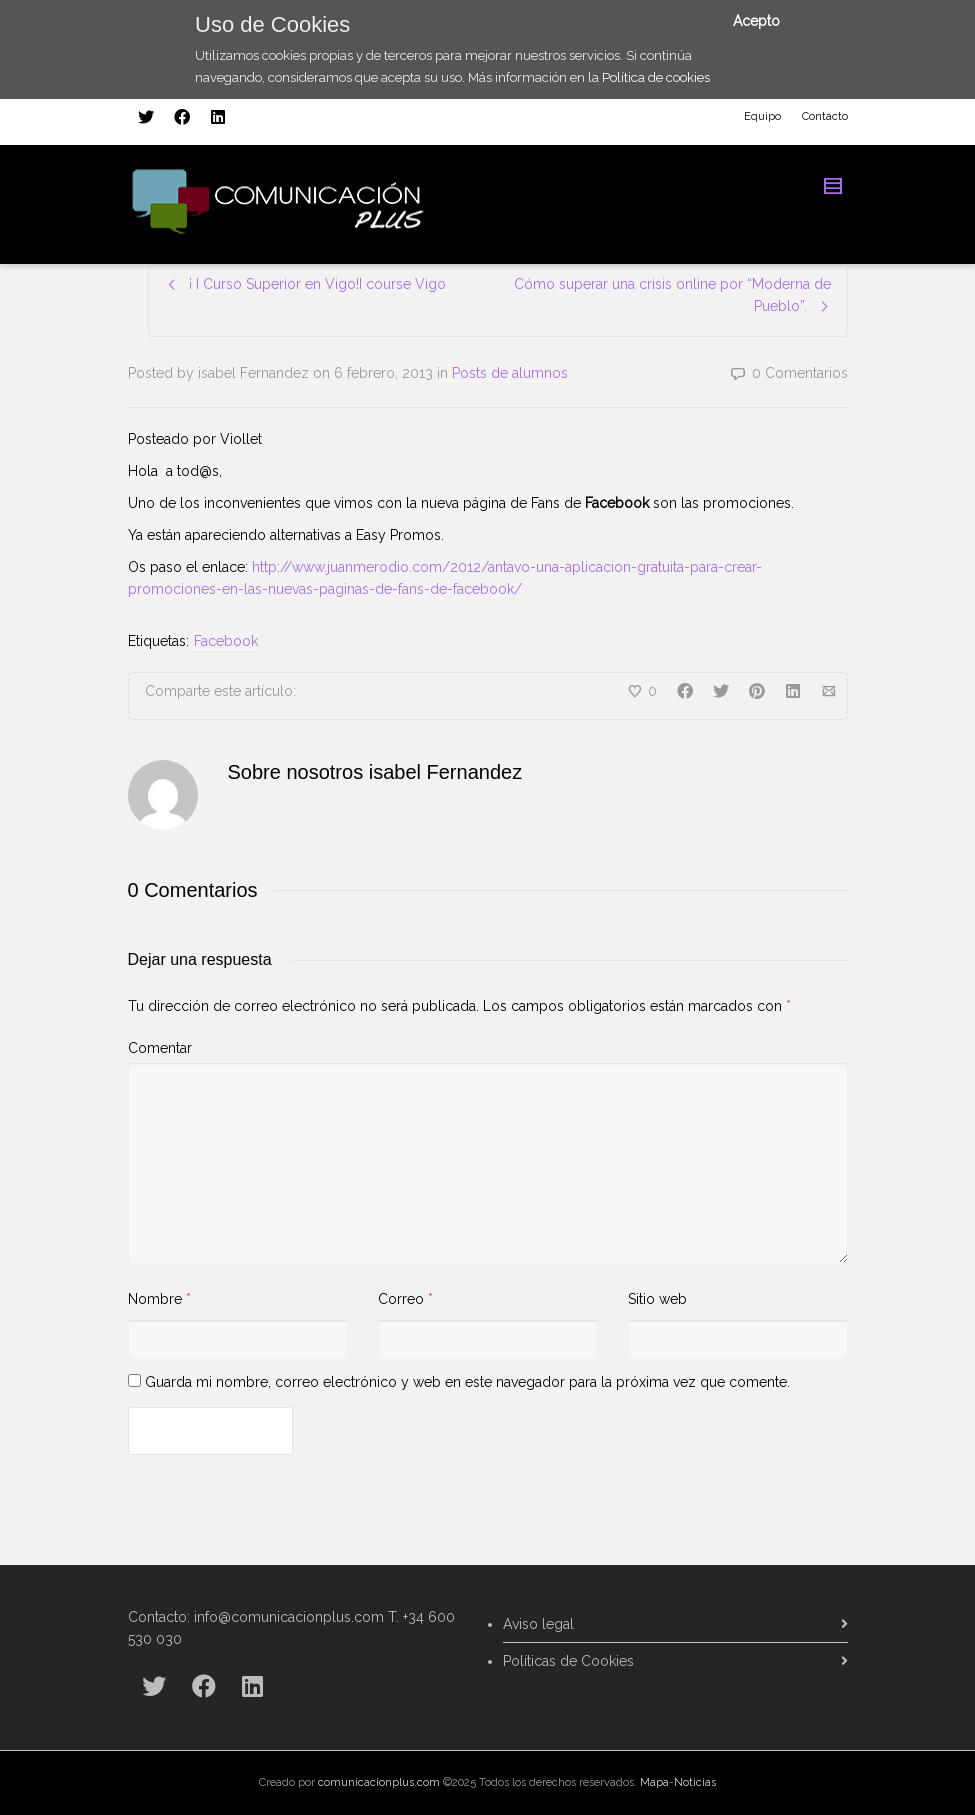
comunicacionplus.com (379, 1782)
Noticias (695, 1782)
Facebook (226, 641)
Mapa (654, 1782)
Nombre (155, 1299)
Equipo (762, 116)
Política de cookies (656, 77)
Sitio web (657, 1299)
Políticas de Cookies (568, 1661)
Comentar (160, 1048)
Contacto (825, 116)
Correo (401, 1299)
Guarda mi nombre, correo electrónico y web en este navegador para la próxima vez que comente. (467, 1382)
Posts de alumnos (510, 373)
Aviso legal (538, 1624)
